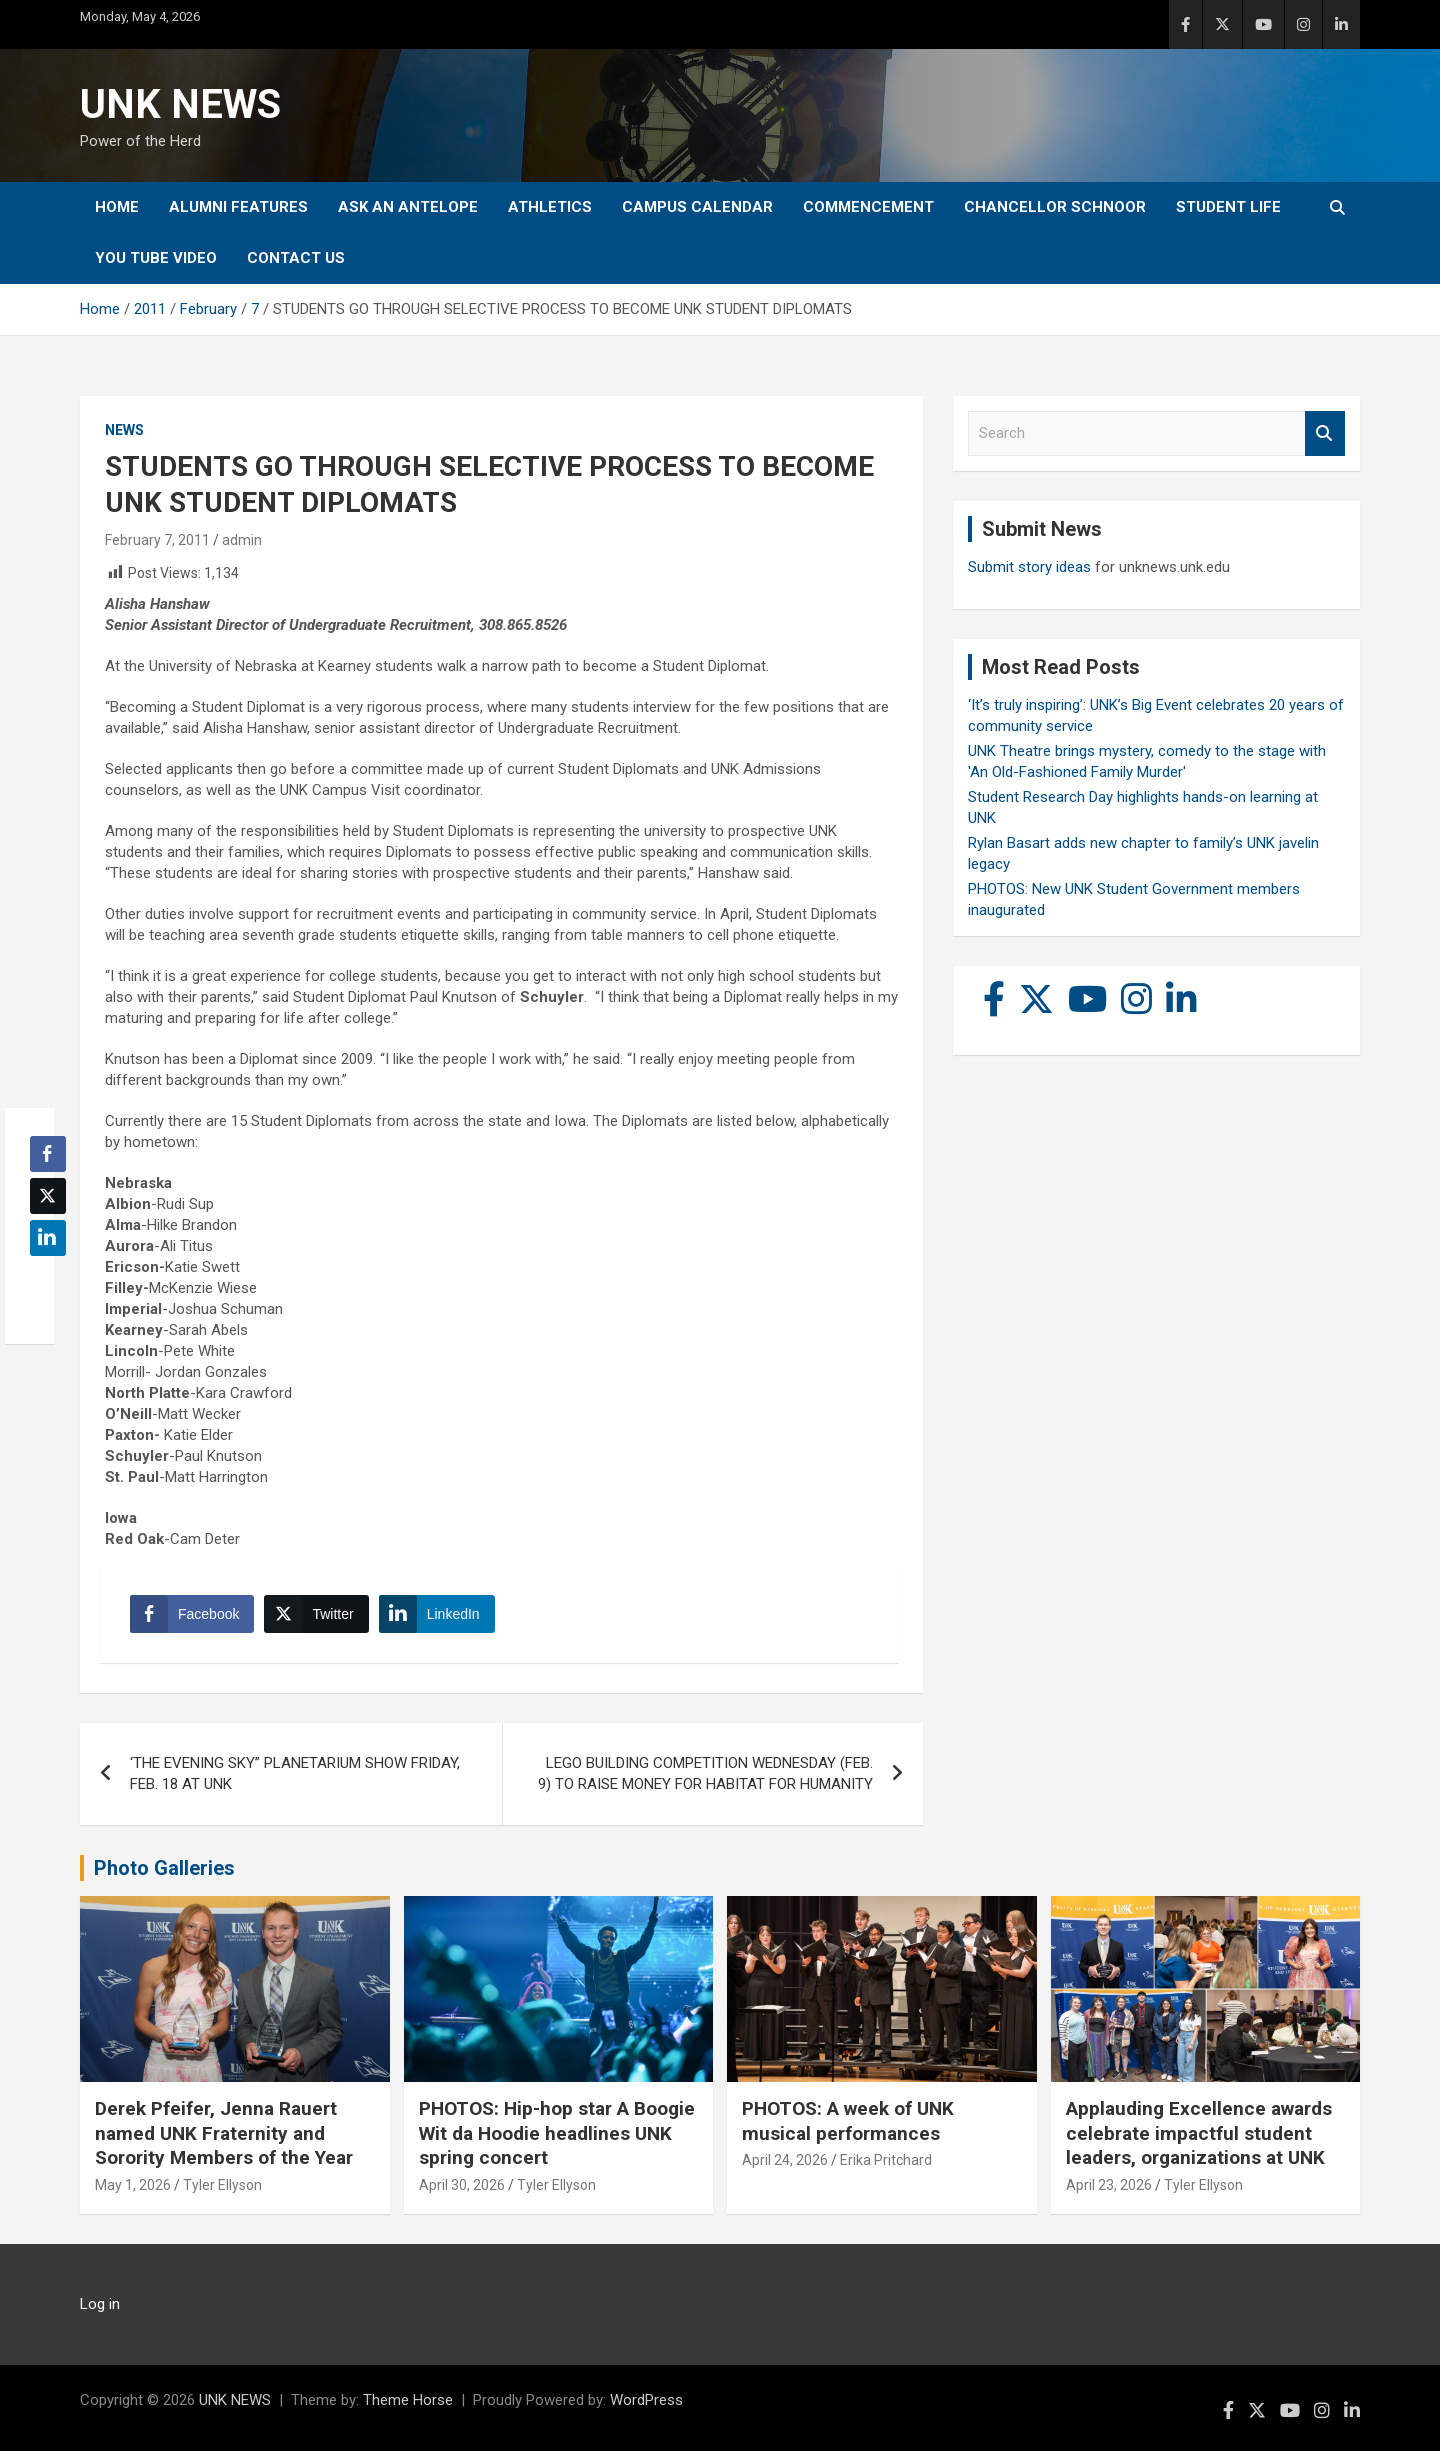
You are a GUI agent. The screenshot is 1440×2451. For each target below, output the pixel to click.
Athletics (550, 207)
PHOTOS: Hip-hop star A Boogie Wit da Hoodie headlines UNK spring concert (557, 2133)
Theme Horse (408, 2400)
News (124, 430)
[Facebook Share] (192, 1614)
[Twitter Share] (316, 1614)
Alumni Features (238, 207)
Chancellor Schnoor (1055, 207)
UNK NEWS (180, 104)
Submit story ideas (1029, 567)
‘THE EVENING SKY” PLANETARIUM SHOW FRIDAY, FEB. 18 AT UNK (295, 1773)
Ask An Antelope (408, 207)
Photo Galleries (164, 1868)
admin (242, 540)
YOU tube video (156, 258)
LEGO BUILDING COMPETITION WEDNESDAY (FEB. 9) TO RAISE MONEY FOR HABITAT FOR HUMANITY (705, 1773)
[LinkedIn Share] (437, 1614)
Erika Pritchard (886, 2160)
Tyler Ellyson (222, 2185)
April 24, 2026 (785, 2160)
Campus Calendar (697, 207)
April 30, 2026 (462, 2185)
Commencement (868, 207)
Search (1325, 433)
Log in (100, 2304)
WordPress (646, 2400)
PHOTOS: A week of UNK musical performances (848, 2121)
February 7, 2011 (157, 540)
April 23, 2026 (1109, 2185)
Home (117, 207)
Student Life (1228, 207)
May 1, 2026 (133, 2185)
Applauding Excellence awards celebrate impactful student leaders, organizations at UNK (1199, 2133)
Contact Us (296, 258)
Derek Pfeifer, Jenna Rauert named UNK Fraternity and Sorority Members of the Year (224, 2133)
